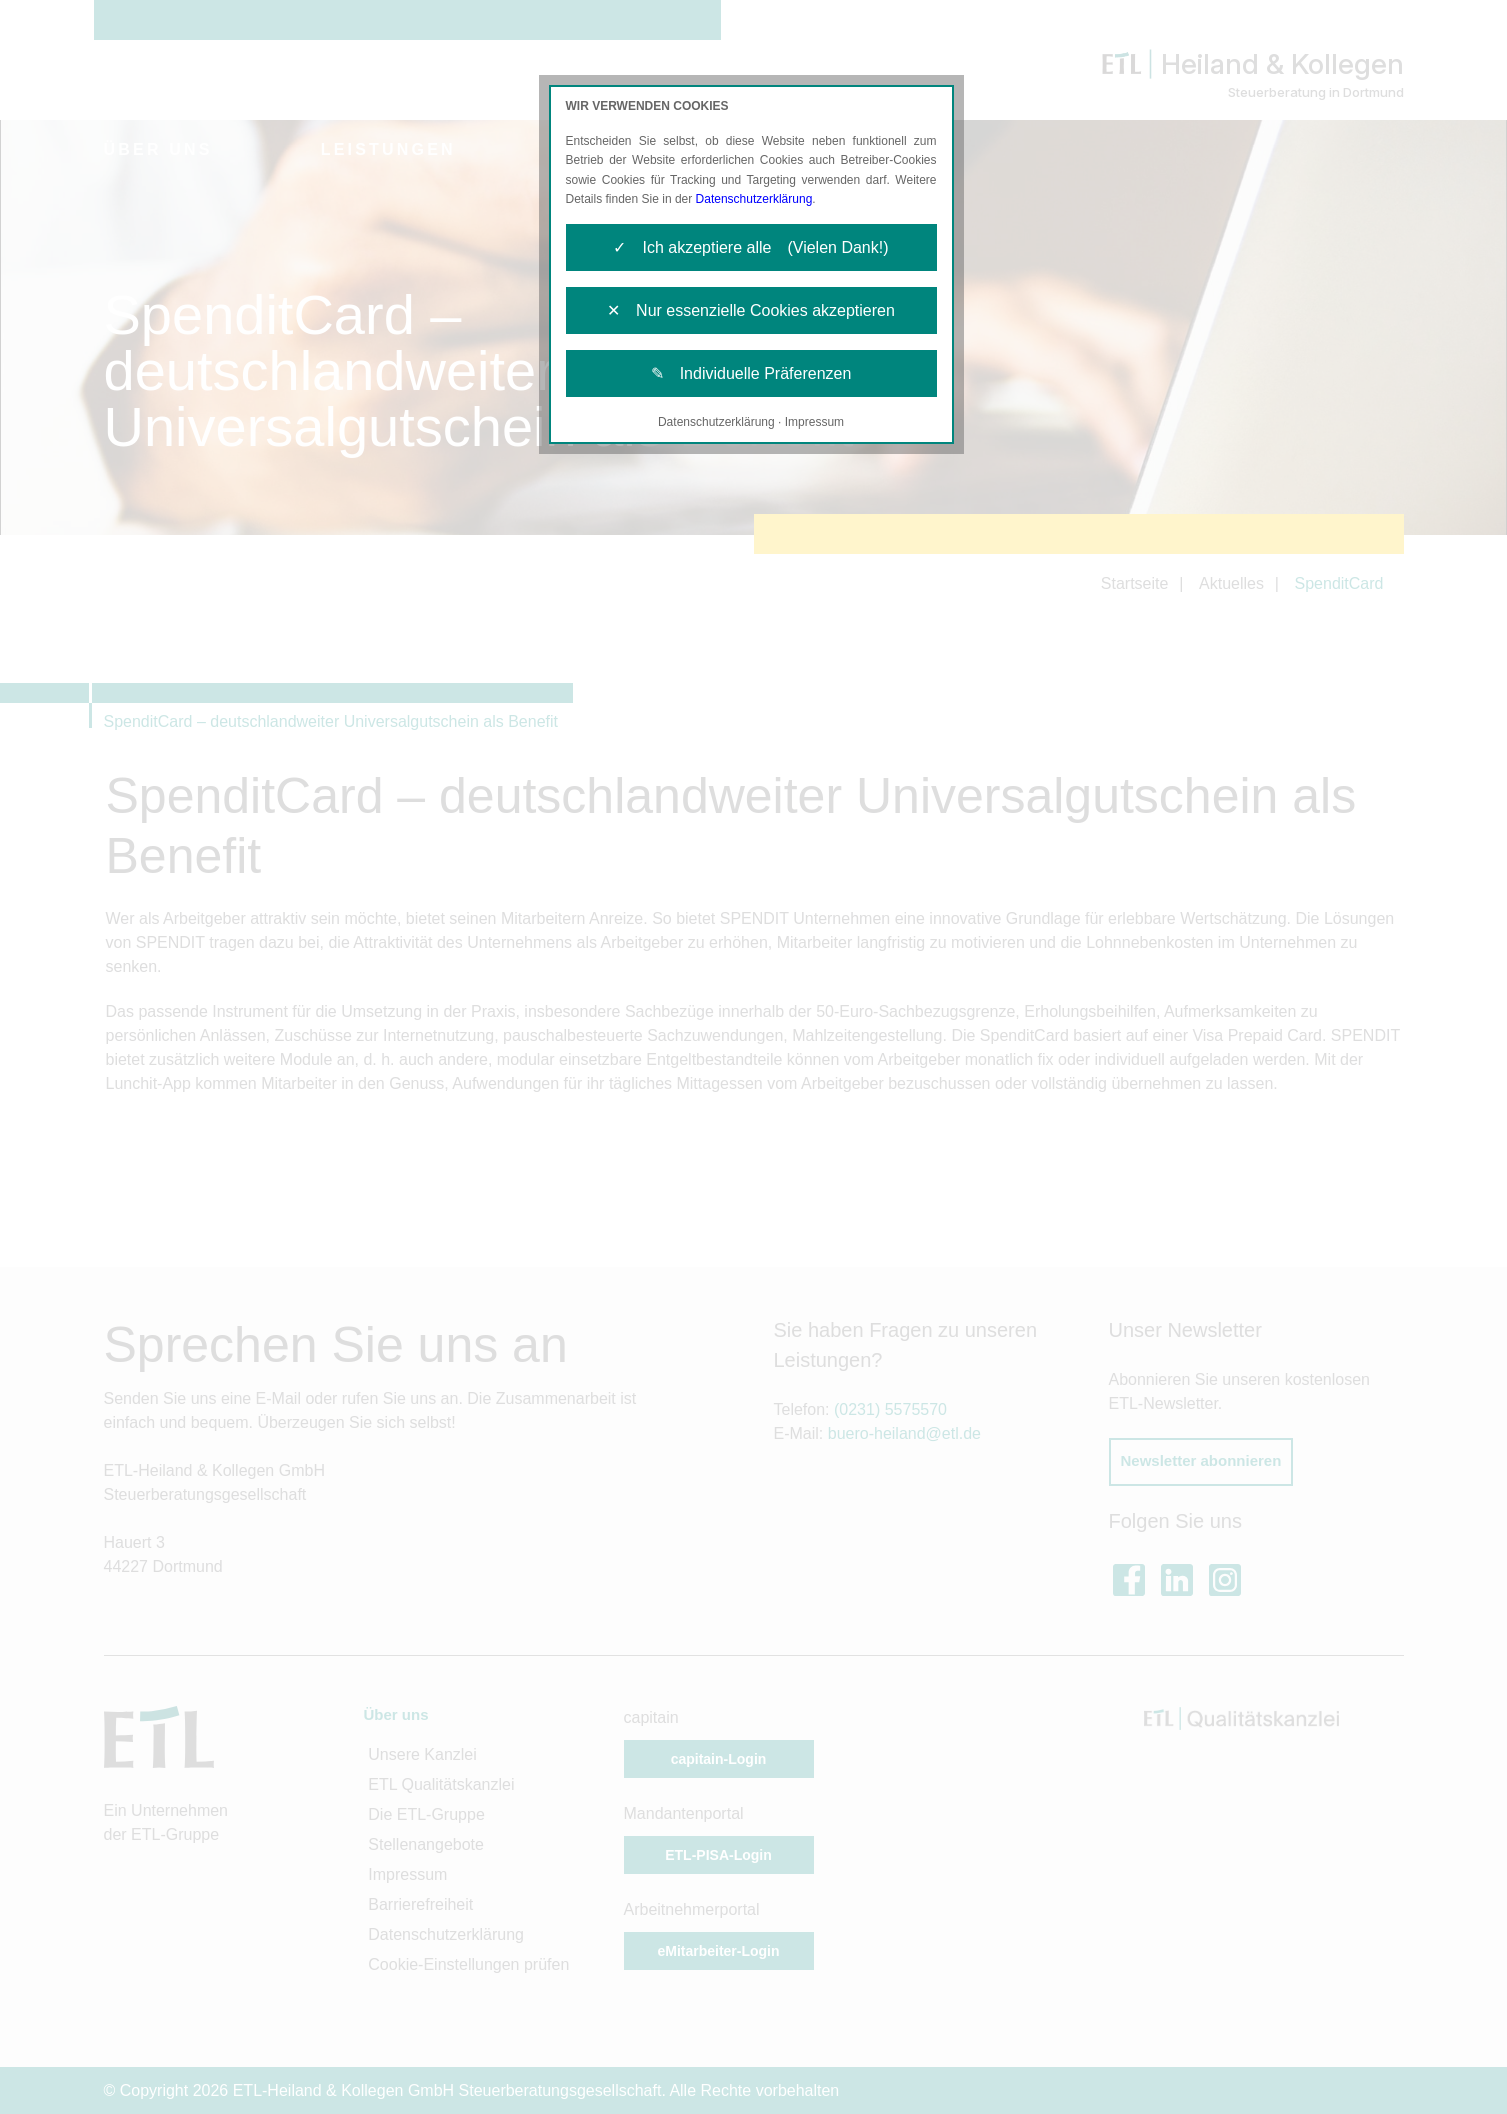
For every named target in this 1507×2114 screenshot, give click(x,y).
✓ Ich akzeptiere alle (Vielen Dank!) (750, 247)
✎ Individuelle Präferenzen (751, 373)
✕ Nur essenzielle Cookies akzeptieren (751, 310)
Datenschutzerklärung (754, 199)
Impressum (814, 422)
